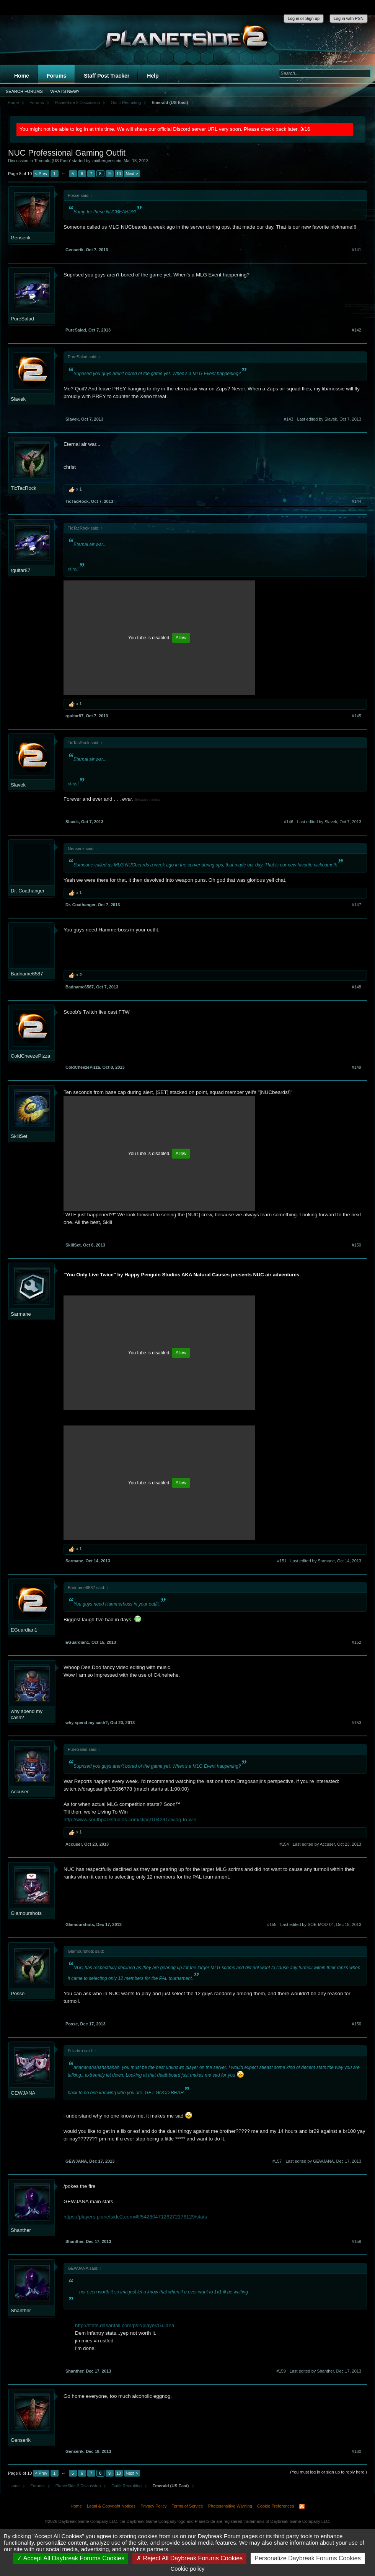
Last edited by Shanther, (325, 2371)
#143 (288, 419)
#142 (356, 330)
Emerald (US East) (52, 160)
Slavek (18, 399)
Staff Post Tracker (106, 76)
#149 (356, 1067)
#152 (356, 1642)
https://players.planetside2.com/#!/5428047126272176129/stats (135, 2217)
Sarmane (21, 1314)
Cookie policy (187, 2568)
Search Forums (24, 91)
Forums (56, 76)
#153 (356, 1722)
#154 (284, 1844)
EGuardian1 (24, 1630)
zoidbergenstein (106, 160)
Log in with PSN (349, 18)
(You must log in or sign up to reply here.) (328, 2472)
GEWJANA (23, 2093)
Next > (132, 173)
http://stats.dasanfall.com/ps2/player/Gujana (124, 2325)
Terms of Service (187, 2506)
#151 (281, 1561)
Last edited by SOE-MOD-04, (320, 1924)
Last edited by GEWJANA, (324, 2161)
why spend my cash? (26, 1714)
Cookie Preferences (275, 2506)
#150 (356, 1245)
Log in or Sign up (304, 18)
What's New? (65, 91)
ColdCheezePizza (30, 1056)
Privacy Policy (153, 2506)
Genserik (21, 238)
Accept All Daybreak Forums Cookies (70, 2558)
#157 (277, 2161)
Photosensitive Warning (230, 2506)
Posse (17, 1993)
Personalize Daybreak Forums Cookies (307, 2558)
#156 (356, 2024)
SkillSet (19, 1136)
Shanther (21, 2230)
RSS (302, 2506)
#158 (356, 2241)
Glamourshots (26, 1913)
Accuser (20, 1791)
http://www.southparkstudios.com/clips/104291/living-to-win (130, 1819)
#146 (288, 821)
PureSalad (22, 319)
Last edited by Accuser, (327, 1844)
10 (118, 173)
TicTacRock (23, 488)
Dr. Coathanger (27, 891)
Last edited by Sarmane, (325, 1561)
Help (152, 76)
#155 (271, 1924)
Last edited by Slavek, (329, 419)
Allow (181, 637)
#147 (356, 904)
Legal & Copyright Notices (111, 2506)
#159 (280, 2371)
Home (21, 76)
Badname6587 (27, 974)
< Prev (41, 173)
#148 (356, 987)
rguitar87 (20, 570)
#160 (356, 2451)
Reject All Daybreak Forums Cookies (189, 2558)
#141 (356, 249)
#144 (356, 501)
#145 (356, 715)
